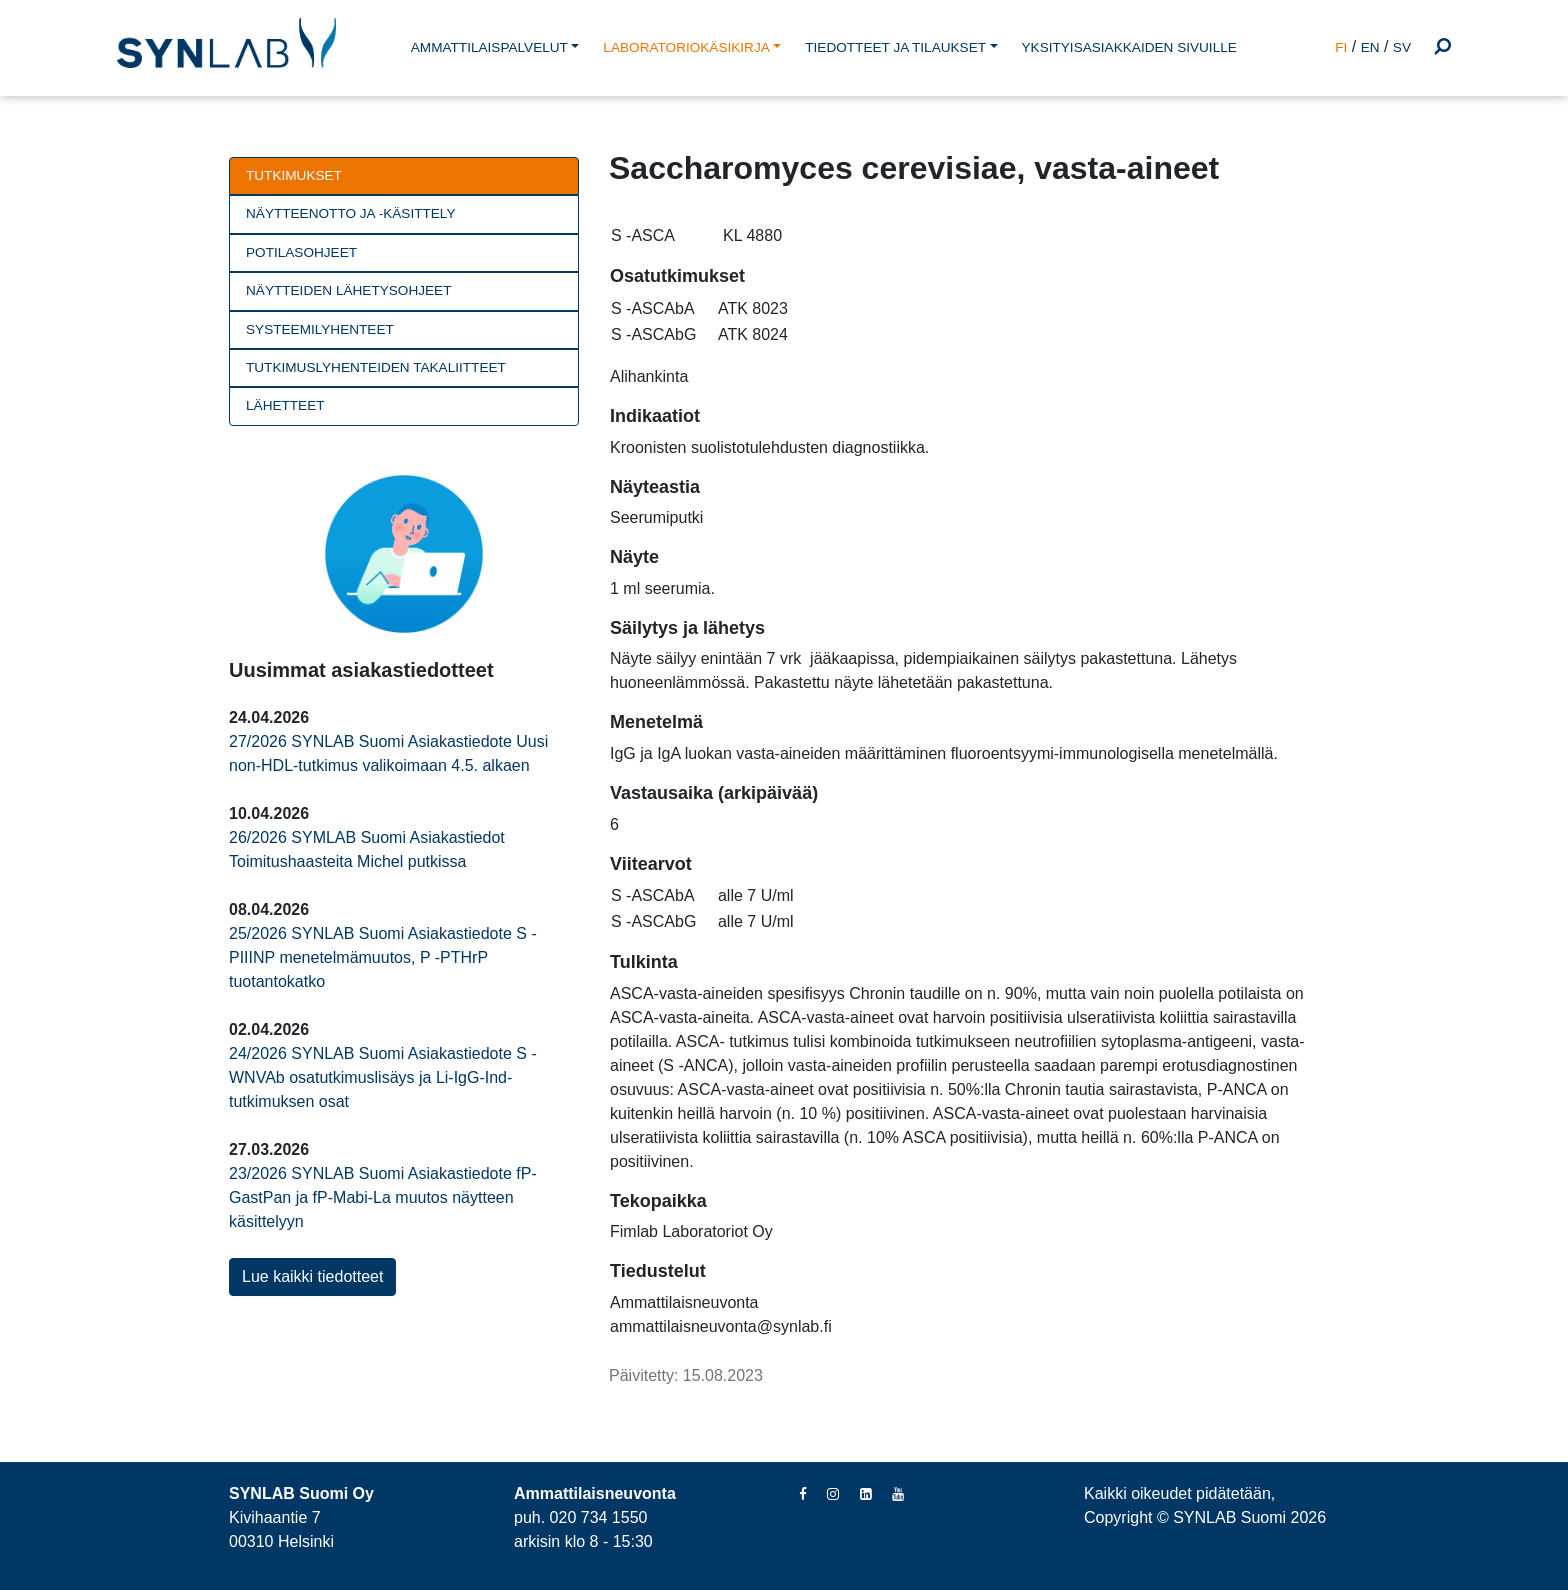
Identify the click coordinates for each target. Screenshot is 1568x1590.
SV (1402, 47)
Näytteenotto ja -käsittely (350, 213)
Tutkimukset (294, 175)
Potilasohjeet (301, 252)
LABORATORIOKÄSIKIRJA (686, 47)
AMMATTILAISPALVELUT (489, 47)
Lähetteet (285, 405)
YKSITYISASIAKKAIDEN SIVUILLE (1129, 47)
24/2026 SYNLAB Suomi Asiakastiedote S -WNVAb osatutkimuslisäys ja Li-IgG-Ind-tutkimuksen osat (383, 1077)
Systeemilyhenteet (320, 329)
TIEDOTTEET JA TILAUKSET (895, 47)
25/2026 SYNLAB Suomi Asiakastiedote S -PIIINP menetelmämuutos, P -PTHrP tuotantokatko (383, 957)
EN (1370, 47)
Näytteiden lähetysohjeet (348, 290)
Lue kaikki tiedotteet (312, 1276)
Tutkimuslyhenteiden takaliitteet (376, 367)
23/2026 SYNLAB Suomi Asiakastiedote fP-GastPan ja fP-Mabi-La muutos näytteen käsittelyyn (383, 1197)
